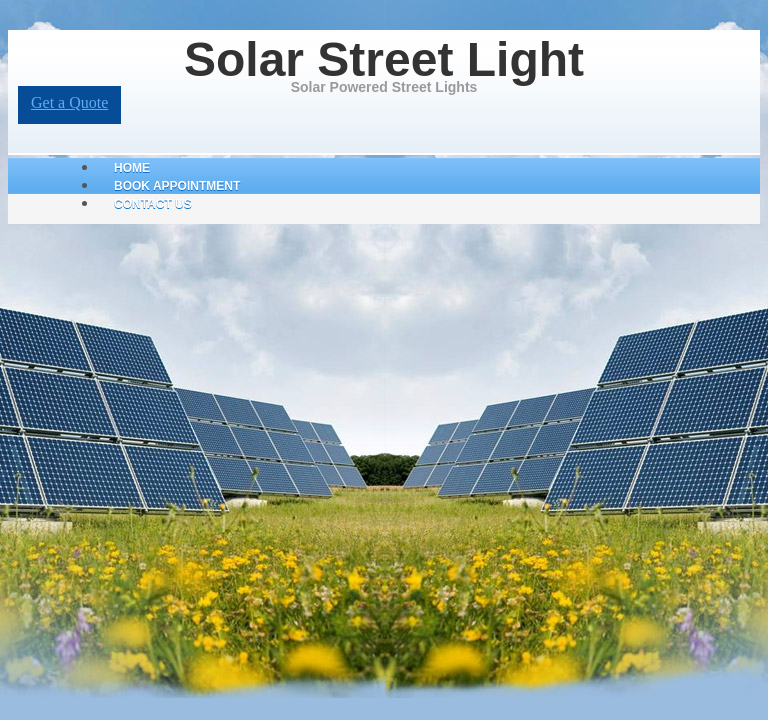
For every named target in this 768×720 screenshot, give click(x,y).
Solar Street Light (384, 59)
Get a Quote (69, 102)
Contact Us (153, 204)
